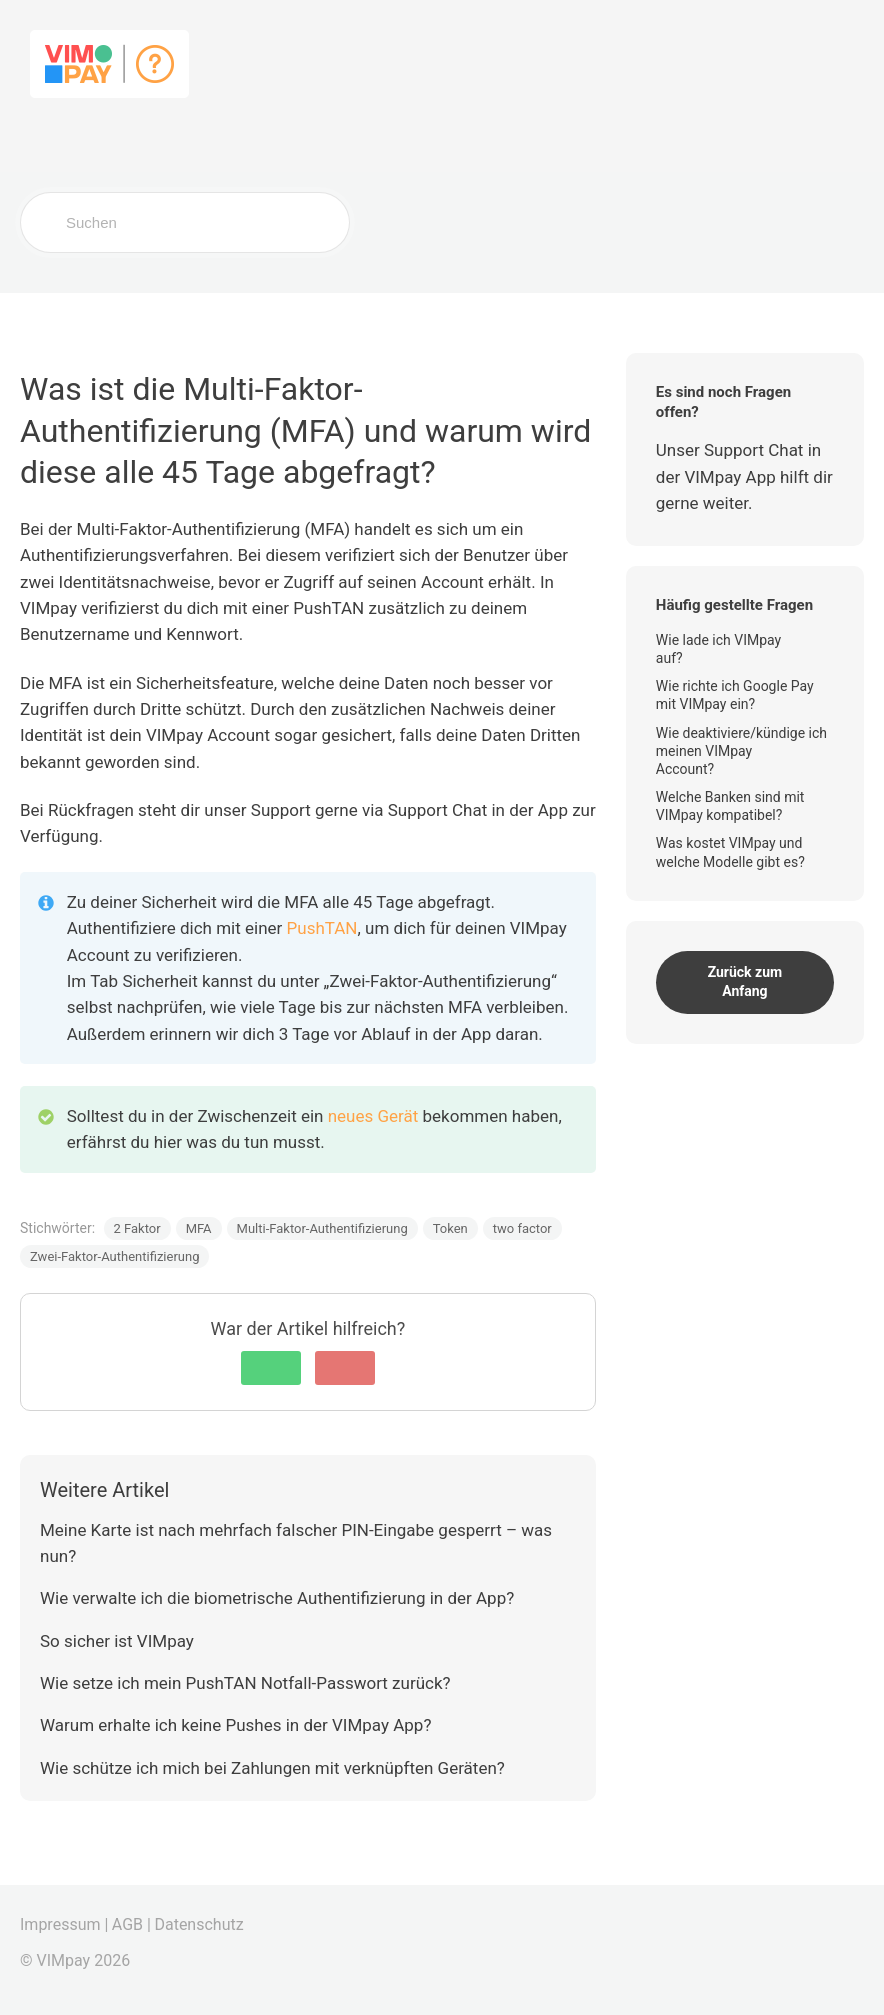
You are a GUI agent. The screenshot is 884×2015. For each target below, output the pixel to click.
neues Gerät (375, 1116)
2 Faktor (137, 1228)
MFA (199, 1228)
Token (450, 1228)
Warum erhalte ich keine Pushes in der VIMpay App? (235, 1725)
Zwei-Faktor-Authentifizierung (114, 1256)
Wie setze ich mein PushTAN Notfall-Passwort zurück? (245, 1683)
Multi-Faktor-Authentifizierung (322, 1228)
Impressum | (64, 1924)
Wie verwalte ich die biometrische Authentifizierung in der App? (277, 1598)
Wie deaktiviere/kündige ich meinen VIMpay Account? (741, 751)
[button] (271, 1368)
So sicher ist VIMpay (117, 1641)
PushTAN (322, 928)
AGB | (131, 1924)
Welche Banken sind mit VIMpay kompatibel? (730, 806)
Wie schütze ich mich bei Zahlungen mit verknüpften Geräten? (272, 1768)
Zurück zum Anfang (745, 982)
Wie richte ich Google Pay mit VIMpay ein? (735, 695)
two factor (522, 1228)
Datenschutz (198, 1924)
